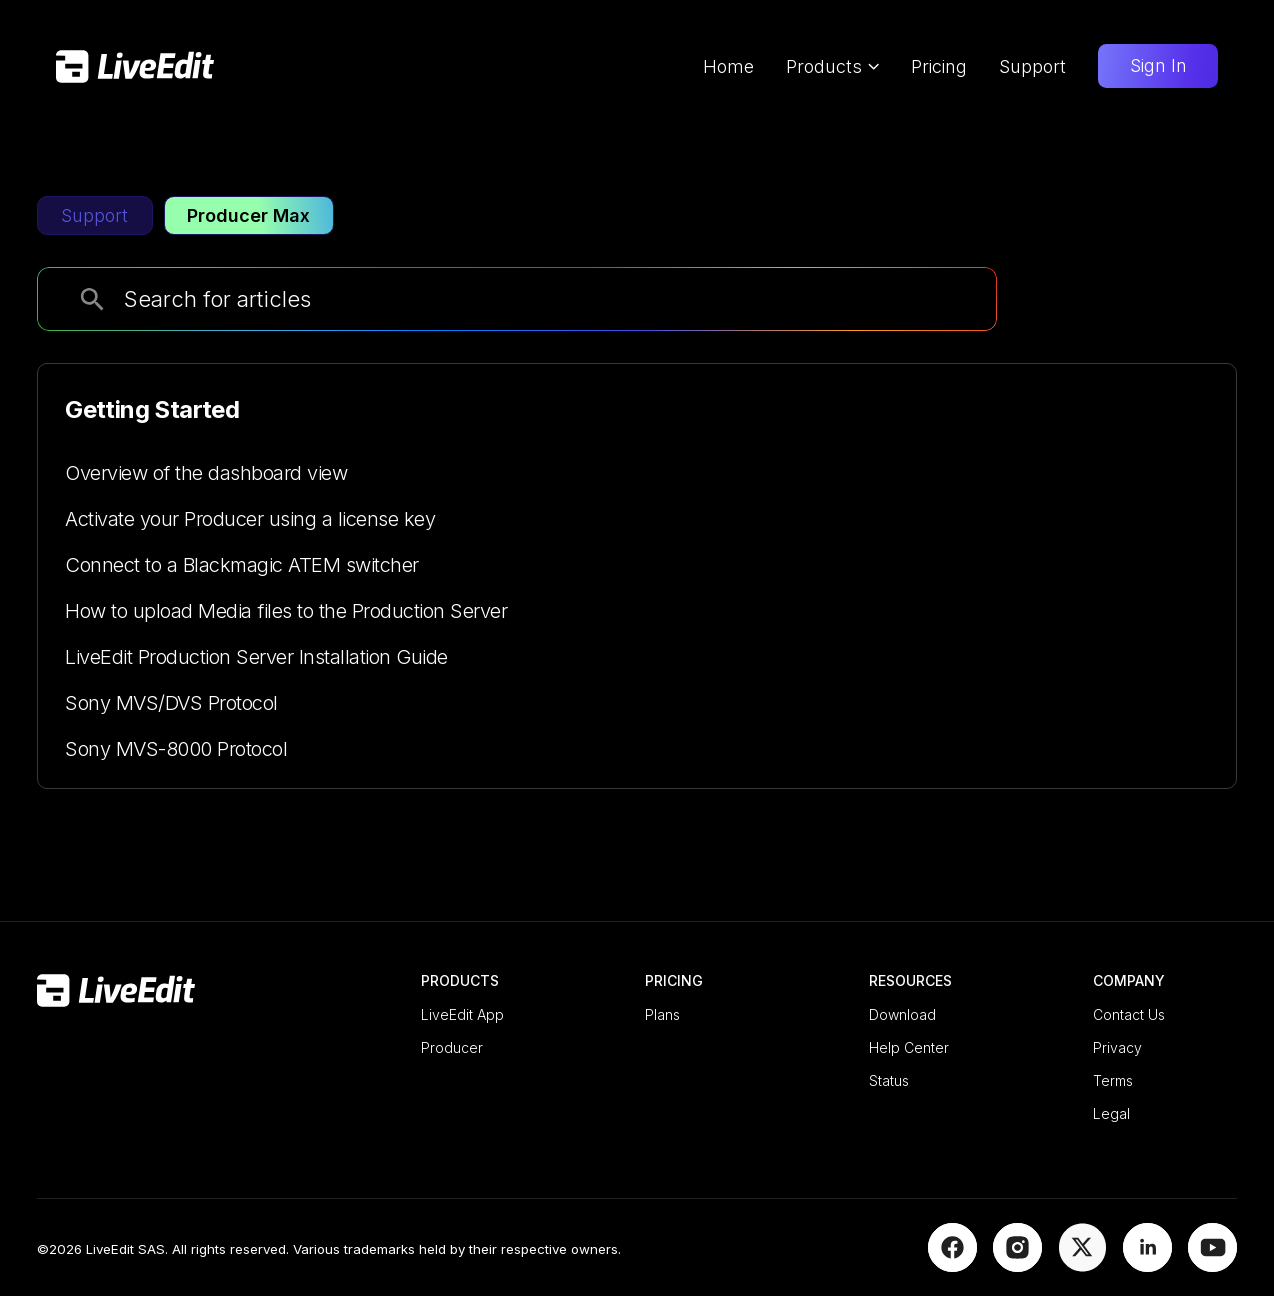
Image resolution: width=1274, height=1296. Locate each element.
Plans (662, 1014)
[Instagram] (1017, 1265)
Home (728, 66)
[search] (92, 299)
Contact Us (1129, 1014)
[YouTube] (1212, 1265)
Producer (452, 1047)
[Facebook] (952, 1265)
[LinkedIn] (1147, 1265)
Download (902, 1014)
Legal (1111, 1113)
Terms (1113, 1080)
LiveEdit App (462, 1014)
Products (832, 66)
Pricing (939, 66)
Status (889, 1080)
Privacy (1117, 1047)
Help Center (909, 1047)
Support (1032, 66)
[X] (1082, 1265)
